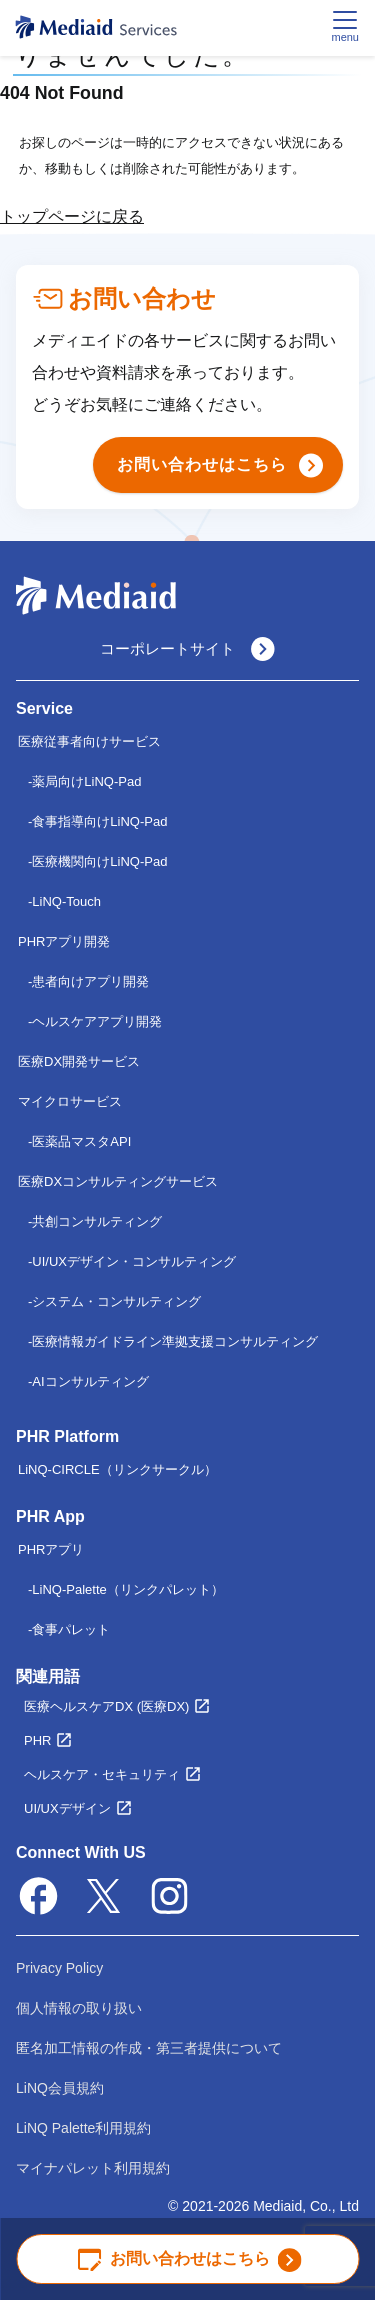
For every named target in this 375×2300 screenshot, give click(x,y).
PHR (37, 1740)
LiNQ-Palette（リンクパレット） (127, 1589)
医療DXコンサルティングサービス (118, 1181)
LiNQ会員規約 (60, 2088)
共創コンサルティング (97, 1221)
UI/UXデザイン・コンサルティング (134, 1261)
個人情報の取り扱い (79, 2008)
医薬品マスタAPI (81, 1141)
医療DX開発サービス (79, 1061)
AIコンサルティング (90, 1381)
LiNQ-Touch (66, 901)
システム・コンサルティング (116, 1301)
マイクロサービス (70, 1101)
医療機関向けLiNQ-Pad (99, 861)
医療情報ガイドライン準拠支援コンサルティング (175, 1341)
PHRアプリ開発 (64, 941)
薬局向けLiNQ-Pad (86, 781)
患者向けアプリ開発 (90, 981)
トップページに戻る (72, 216)
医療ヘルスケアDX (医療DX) (106, 1706)
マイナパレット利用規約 (93, 2168)
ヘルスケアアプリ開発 (97, 1021)
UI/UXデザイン (67, 1808)
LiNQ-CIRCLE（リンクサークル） (117, 1469)
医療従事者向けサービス (89, 741)
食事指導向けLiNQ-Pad (99, 821)
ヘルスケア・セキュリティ (102, 1774)
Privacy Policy (59, 1968)
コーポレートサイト (187, 648)
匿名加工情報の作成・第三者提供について (149, 2048)
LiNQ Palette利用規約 (83, 2128)
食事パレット (71, 1629)
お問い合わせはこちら (190, 2259)
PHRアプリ (51, 1549)
